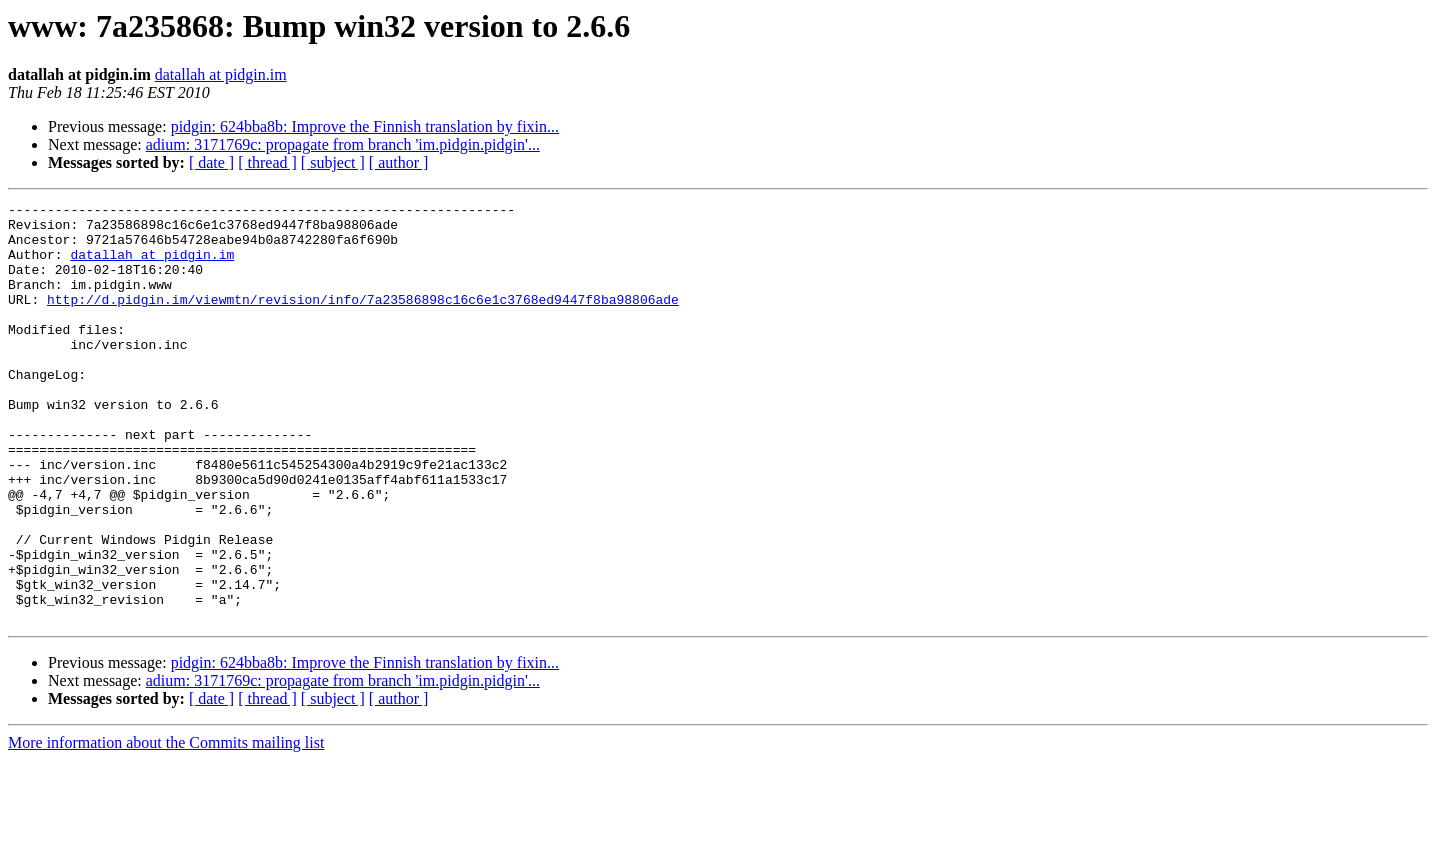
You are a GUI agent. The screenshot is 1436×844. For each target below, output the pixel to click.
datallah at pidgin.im (221, 74)
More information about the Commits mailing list (166, 826)
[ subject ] (333, 162)
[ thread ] (267, 162)
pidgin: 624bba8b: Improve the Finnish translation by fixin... (365, 126)
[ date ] (211, 162)
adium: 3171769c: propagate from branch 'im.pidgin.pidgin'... (343, 144)
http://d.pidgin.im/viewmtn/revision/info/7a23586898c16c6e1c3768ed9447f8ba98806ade (363, 320)
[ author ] (399, 162)
